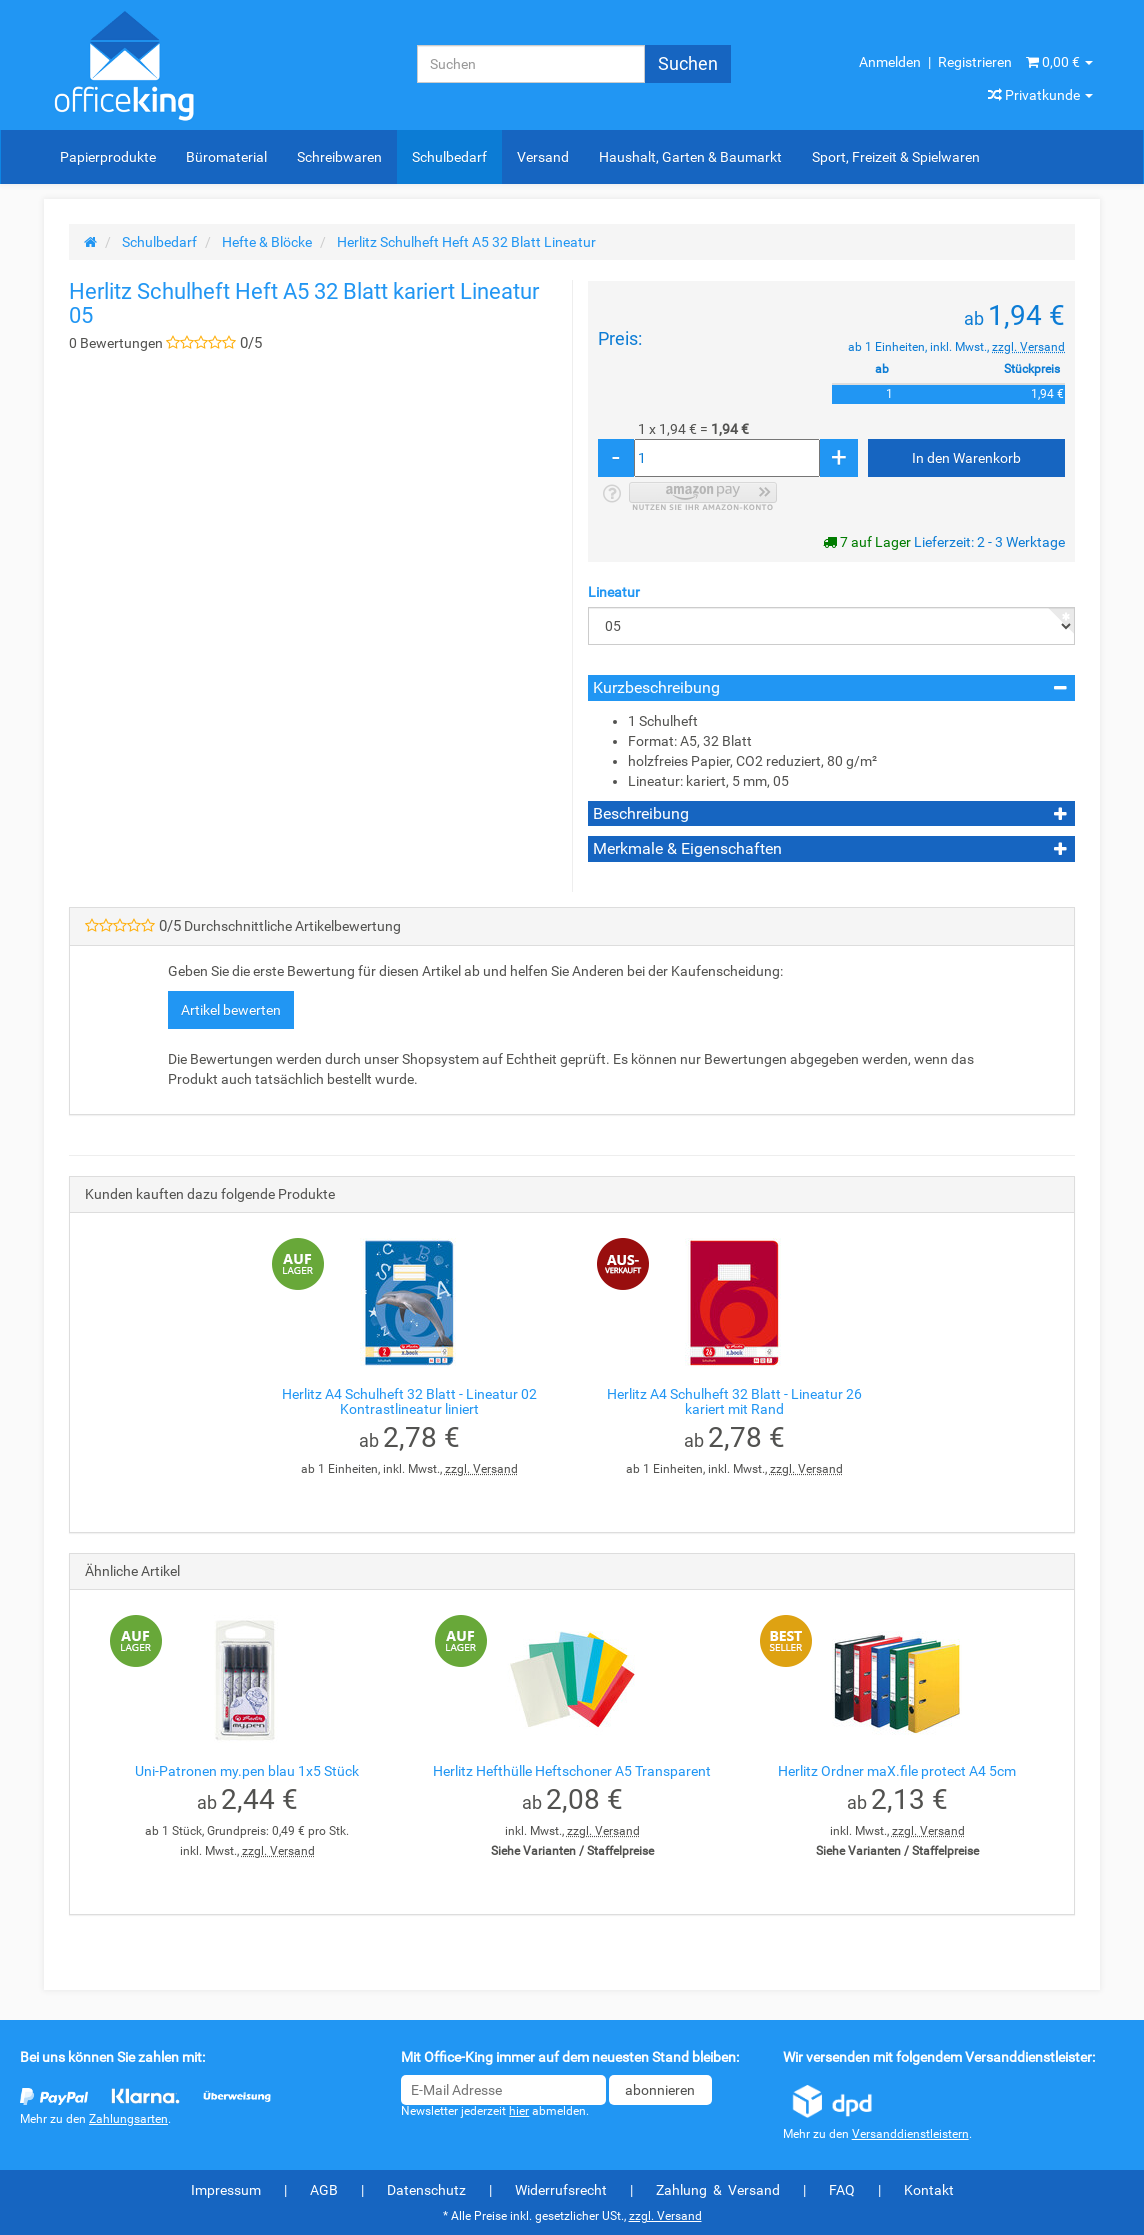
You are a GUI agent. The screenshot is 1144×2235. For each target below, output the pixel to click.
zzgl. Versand (1028, 347)
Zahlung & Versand (718, 2190)
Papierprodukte (108, 157)
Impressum (226, 2190)
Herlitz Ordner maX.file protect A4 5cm (897, 1771)
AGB (324, 2190)
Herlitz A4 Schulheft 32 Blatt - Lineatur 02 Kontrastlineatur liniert (409, 1401)
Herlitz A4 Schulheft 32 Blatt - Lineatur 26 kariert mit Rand (734, 1401)
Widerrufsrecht (561, 2190)
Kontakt (929, 2190)
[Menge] (727, 458)
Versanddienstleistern (910, 2134)
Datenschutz (426, 2190)
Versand (543, 157)
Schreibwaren (339, 157)
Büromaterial (226, 157)
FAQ (842, 2190)
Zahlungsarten (128, 2119)
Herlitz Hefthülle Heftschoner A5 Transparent (572, 1771)
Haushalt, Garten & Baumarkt (690, 157)
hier (519, 2111)
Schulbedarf (449, 157)
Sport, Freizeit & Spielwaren (896, 157)
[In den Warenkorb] (966, 458)
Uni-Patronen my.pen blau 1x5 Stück (247, 1771)
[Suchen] (531, 64)
